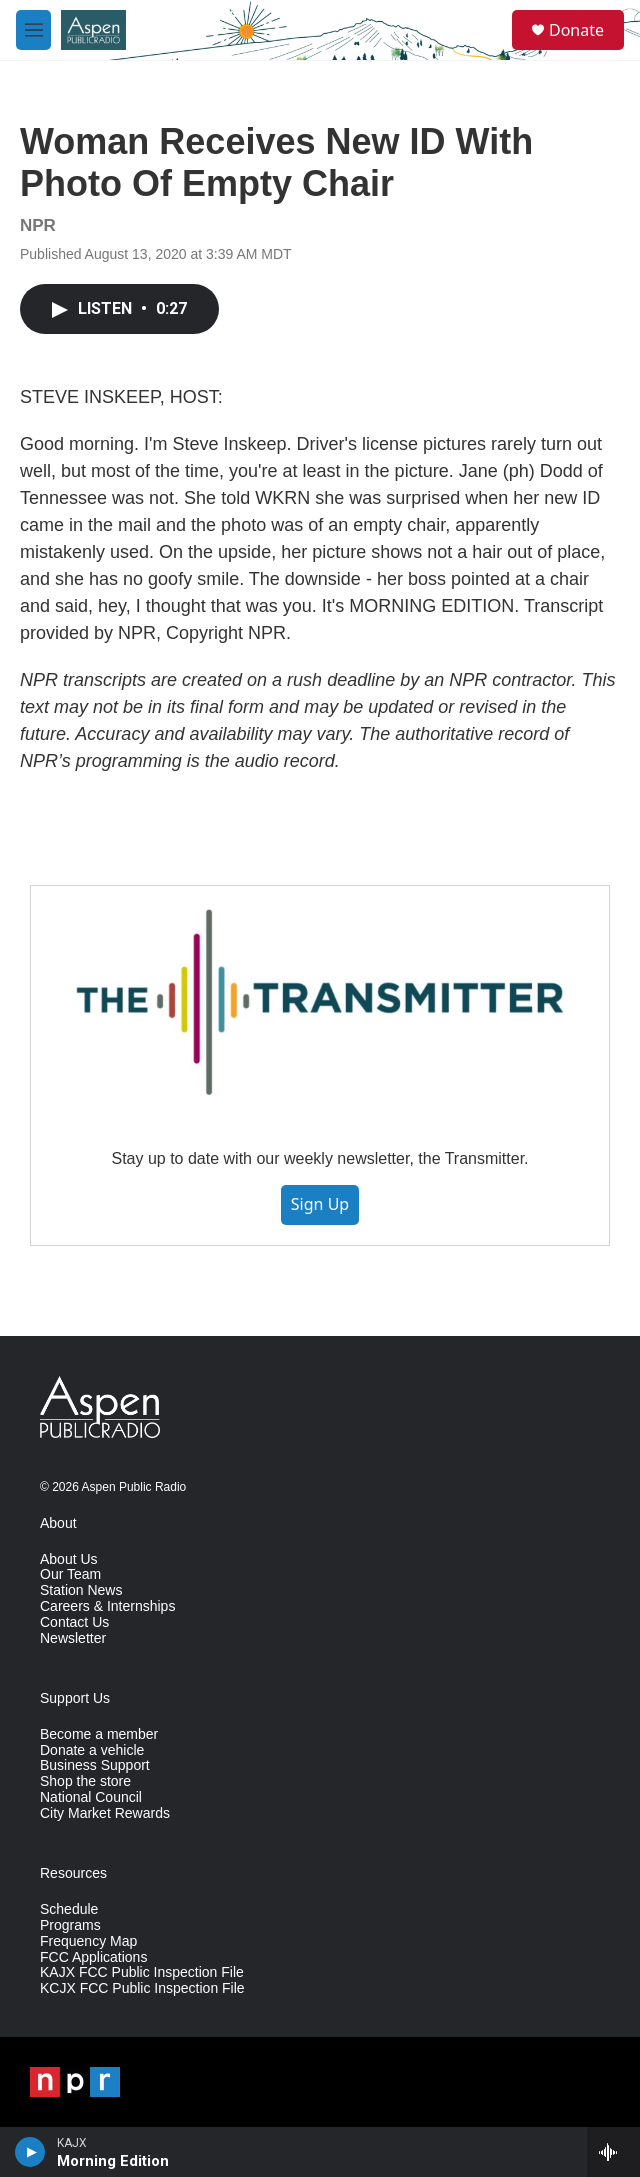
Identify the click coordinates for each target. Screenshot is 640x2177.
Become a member (99, 1734)
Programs (70, 1925)
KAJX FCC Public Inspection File (142, 1972)
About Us (69, 1559)
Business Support (95, 1765)
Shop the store (85, 1781)
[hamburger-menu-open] (33, 30)
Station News (81, 1590)
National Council (91, 1797)
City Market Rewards (105, 1813)
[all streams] (613, 2152)
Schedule (69, 1909)
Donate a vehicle (92, 1750)
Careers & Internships (107, 1606)
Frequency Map (88, 1941)
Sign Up (320, 1204)
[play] (30, 2152)
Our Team (70, 1574)
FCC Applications (93, 1957)
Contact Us (74, 1622)
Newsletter (73, 1638)
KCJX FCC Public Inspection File (142, 1988)
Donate (576, 30)
